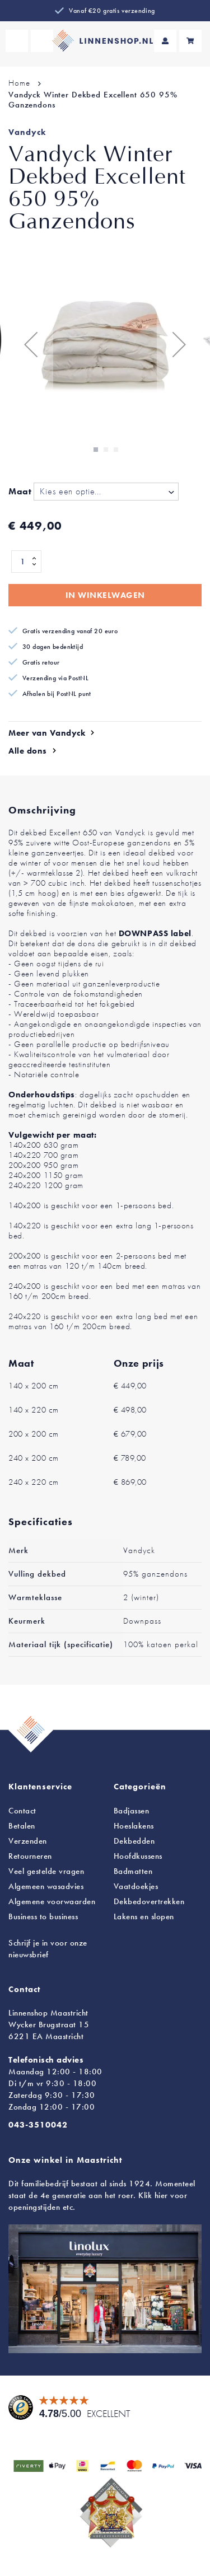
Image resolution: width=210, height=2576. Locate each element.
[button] (30, 344)
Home (19, 82)
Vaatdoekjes (136, 1886)
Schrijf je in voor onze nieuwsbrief (47, 1948)
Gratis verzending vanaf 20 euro (70, 631)
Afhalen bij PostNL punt (56, 693)
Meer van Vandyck (46, 732)
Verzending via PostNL (55, 678)
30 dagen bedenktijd (52, 646)
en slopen (144, 1916)
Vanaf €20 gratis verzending (112, 10)
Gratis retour (41, 662)
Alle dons (27, 750)
